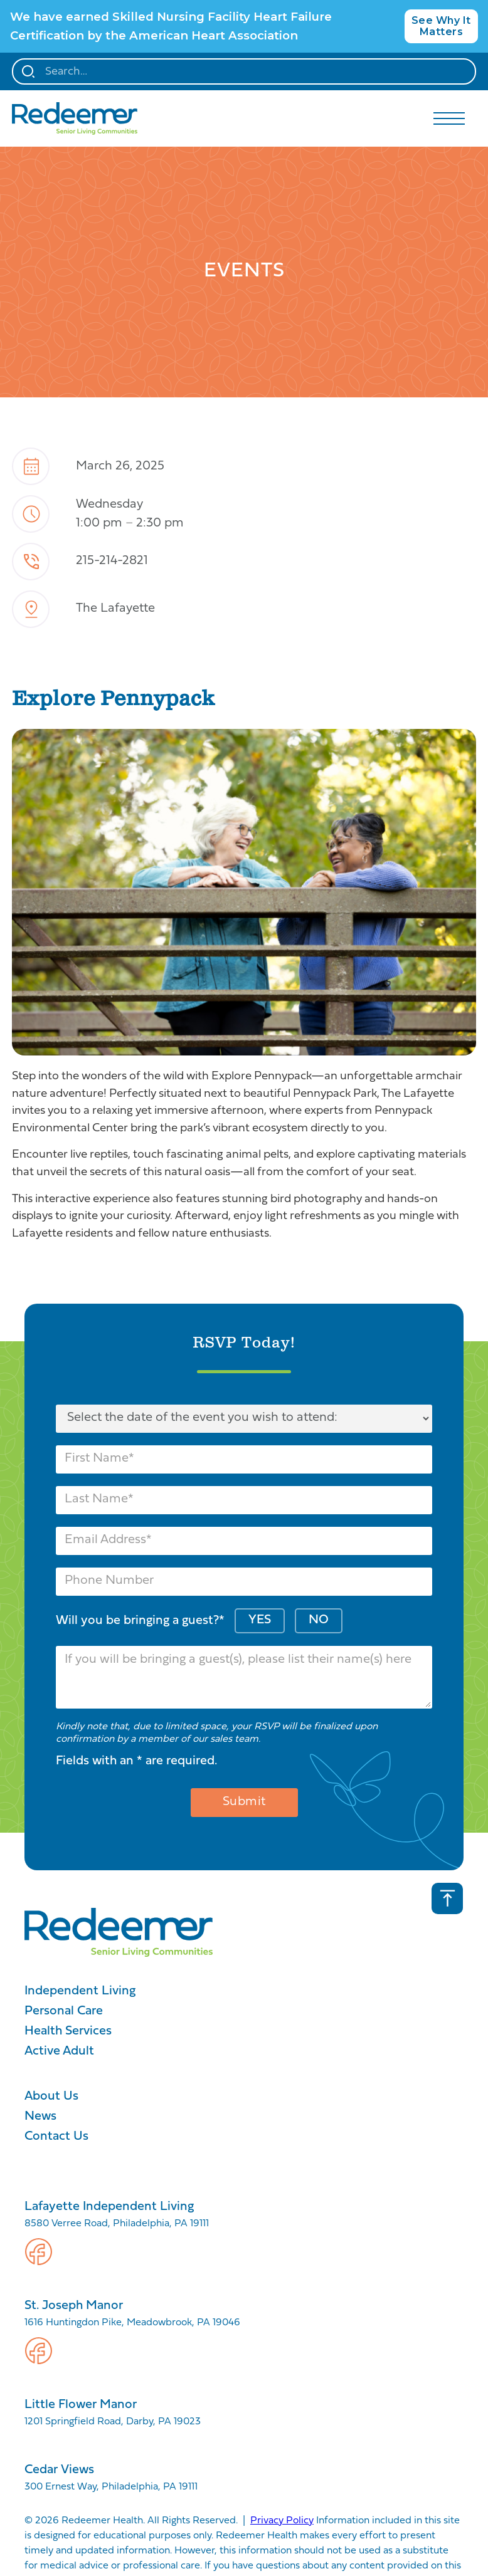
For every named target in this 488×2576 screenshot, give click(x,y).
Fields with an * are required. (136, 1761)
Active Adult (59, 2051)
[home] (74, 118)
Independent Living (79, 1991)
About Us (51, 2096)
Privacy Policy (282, 2521)
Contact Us (56, 2136)
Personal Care (63, 2011)
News (40, 2116)
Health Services (68, 2031)
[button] (449, 118)
